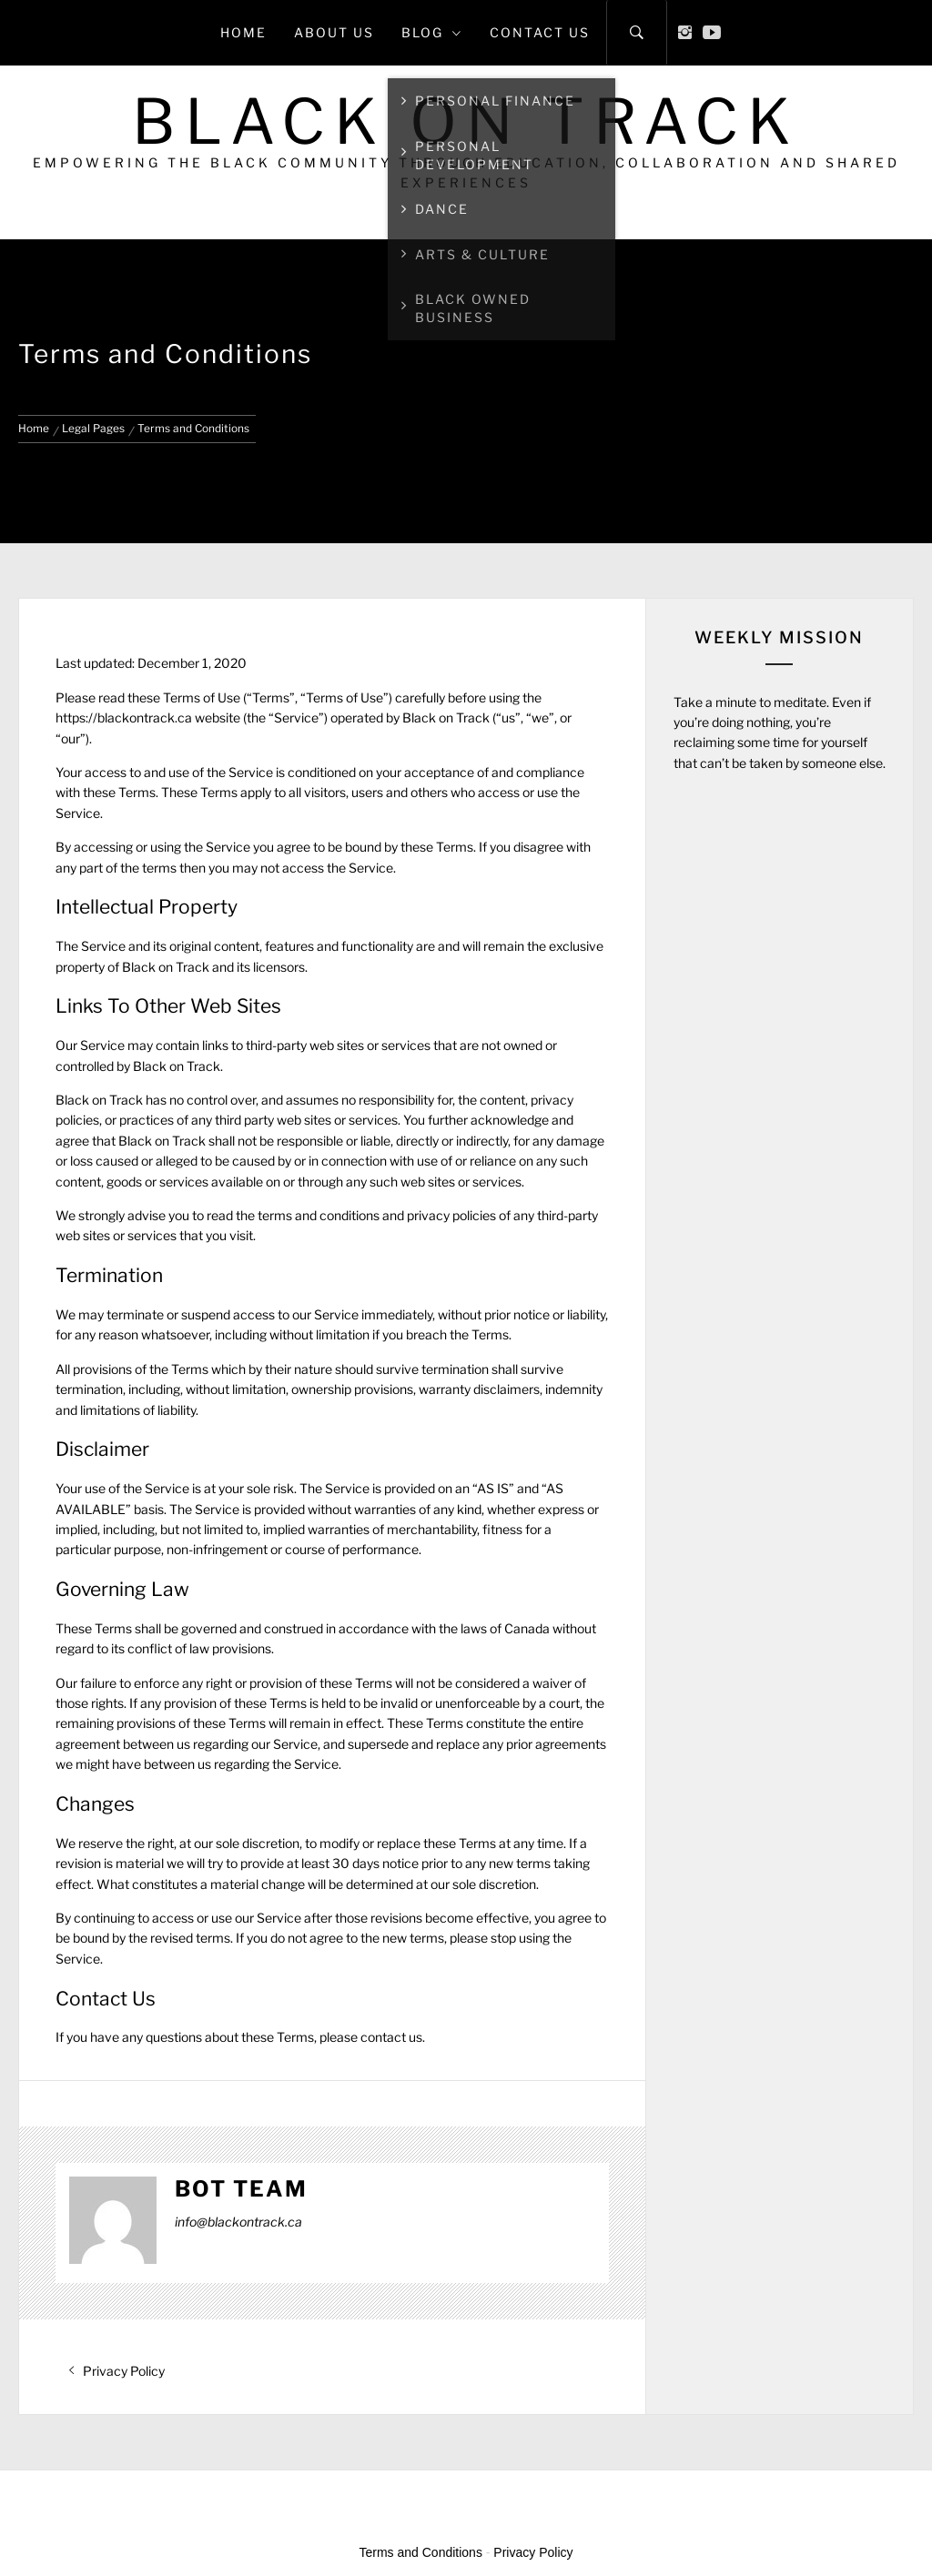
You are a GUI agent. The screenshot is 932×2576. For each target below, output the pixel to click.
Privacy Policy (532, 2552)
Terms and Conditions (421, 2552)
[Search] (636, 33)
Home (243, 32)
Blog (431, 32)
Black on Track (466, 121)
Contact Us (540, 32)
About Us (334, 32)
